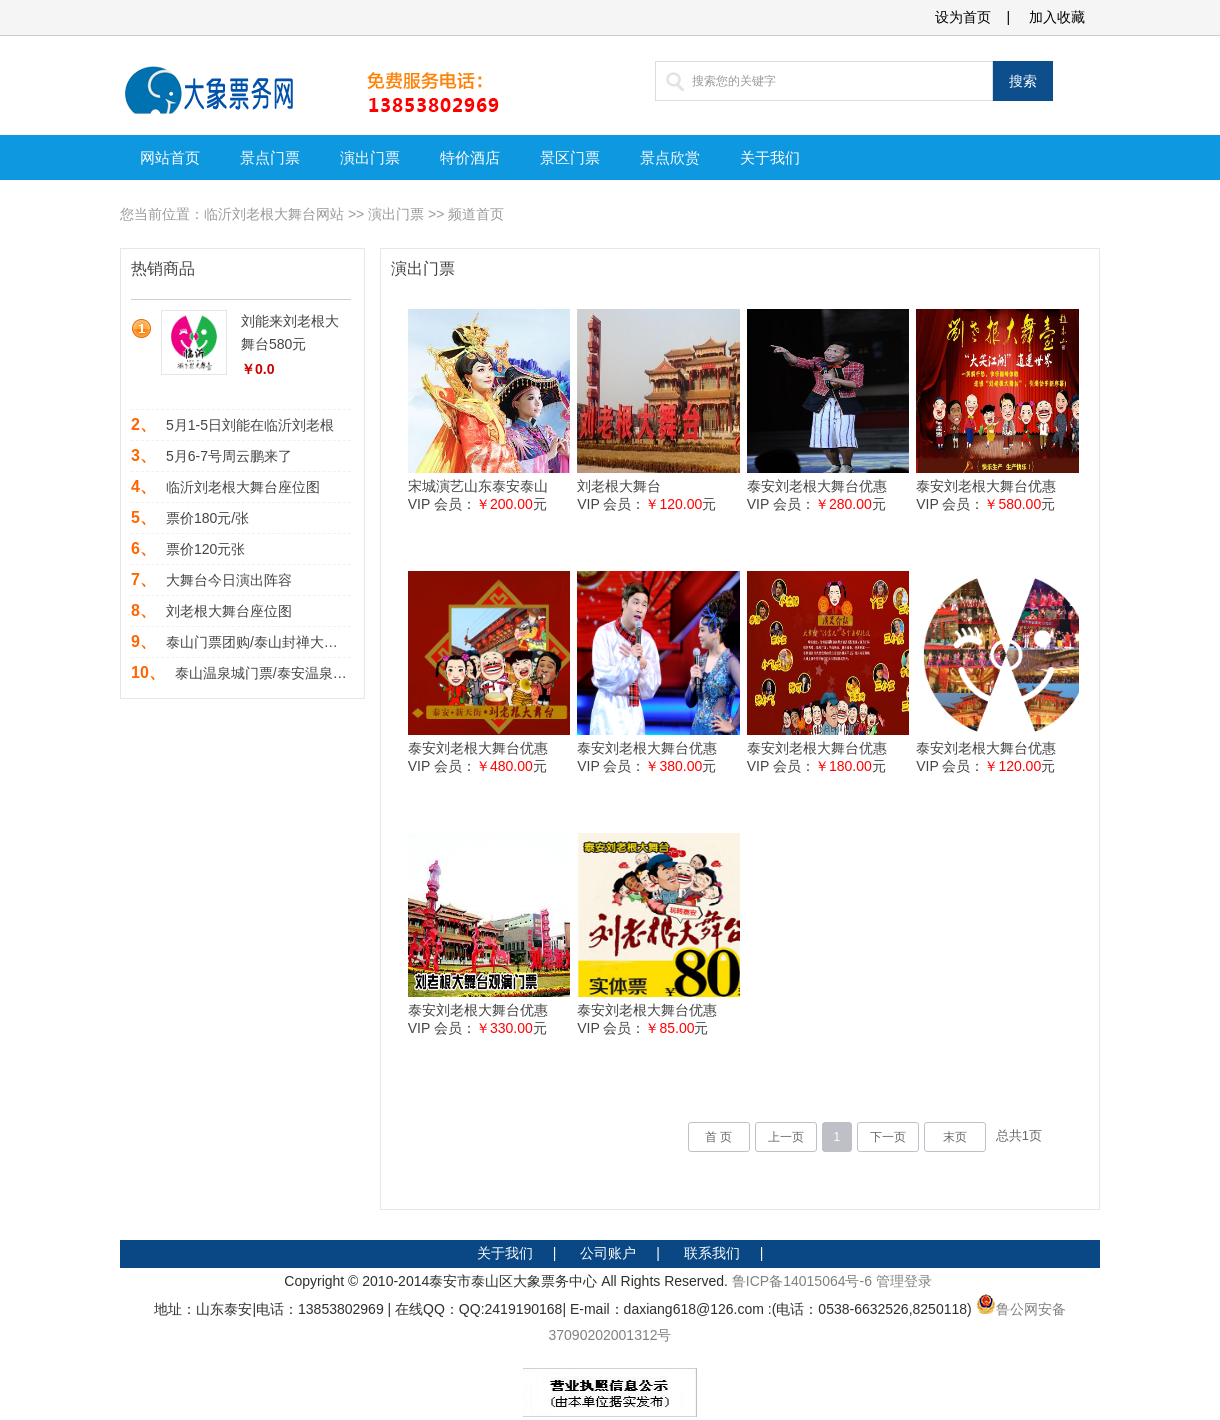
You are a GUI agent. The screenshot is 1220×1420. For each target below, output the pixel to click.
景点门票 (270, 157)
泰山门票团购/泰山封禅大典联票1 (270, 642)
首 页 (718, 1137)
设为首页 (963, 17)
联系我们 (712, 1253)
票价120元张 (205, 549)
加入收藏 (1057, 17)
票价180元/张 (207, 518)
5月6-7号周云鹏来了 (229, 456)
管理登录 (904, 1281)
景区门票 (570, 157)
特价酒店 (470, 157)
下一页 (888, 1137)
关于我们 (770, 157)
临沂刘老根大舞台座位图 (243, 487)
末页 (955, 1137)
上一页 (786, 1137)
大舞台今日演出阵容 (229, 580)
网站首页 (170, 157)
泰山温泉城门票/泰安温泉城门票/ (277, 673)
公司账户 (608, 1253)
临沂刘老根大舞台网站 (274, 214)
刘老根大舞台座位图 (229, 611)
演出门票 (370, 157)
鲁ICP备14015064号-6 (802, 1281)
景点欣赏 (670, 157)
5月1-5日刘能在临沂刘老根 (250, 425)
